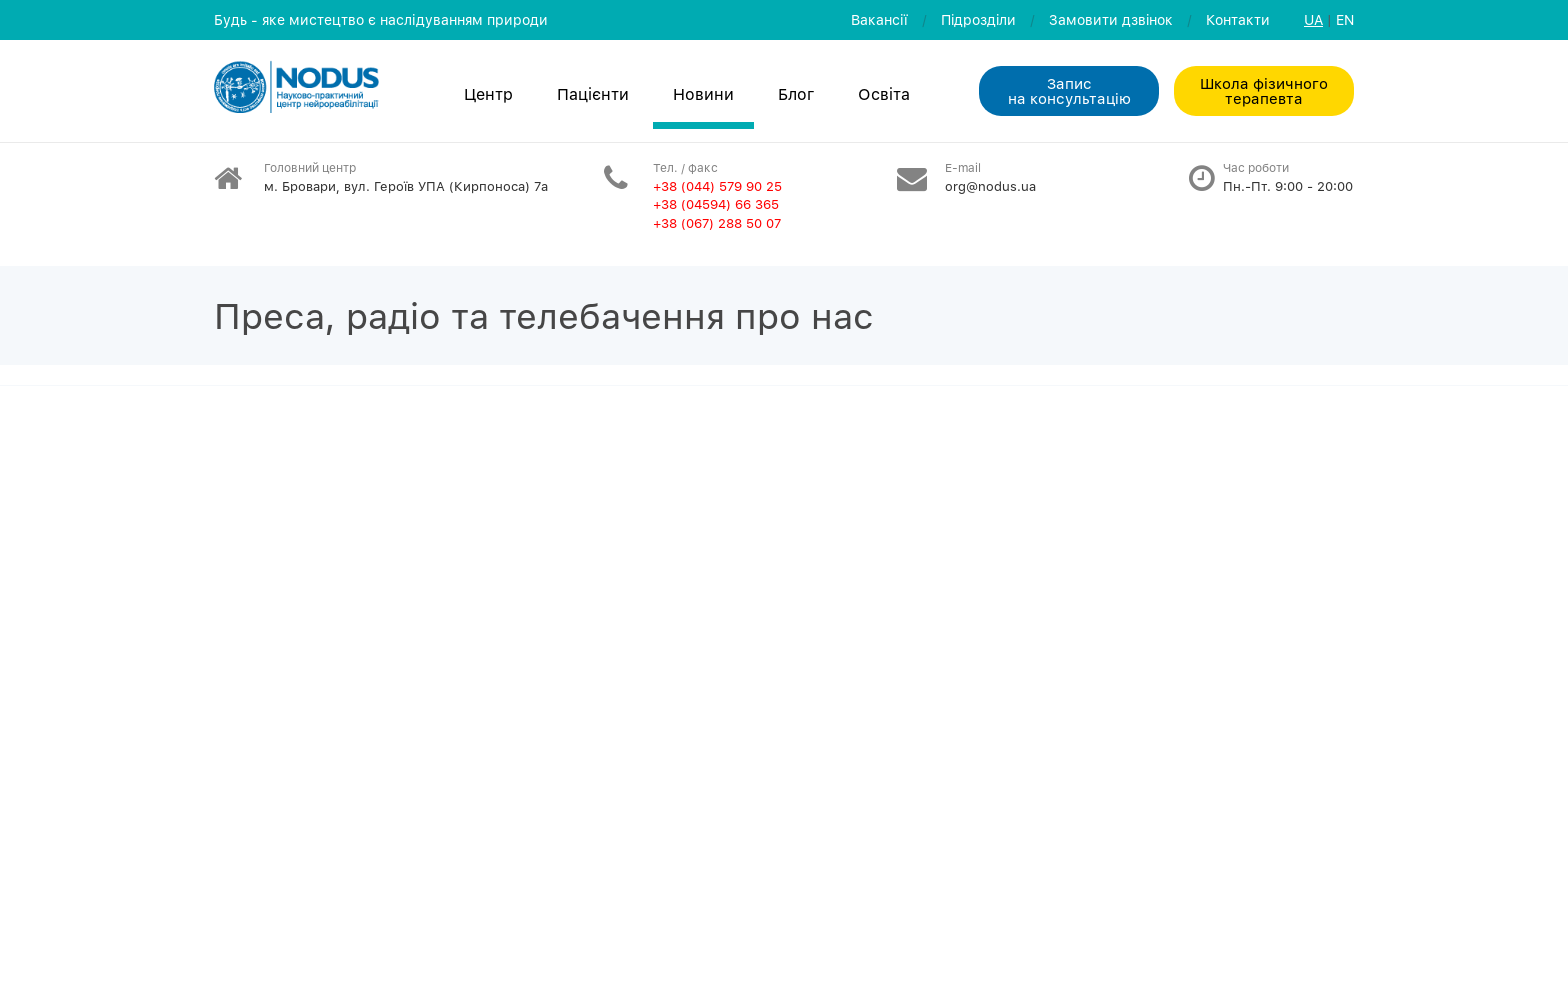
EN (1345, 19)
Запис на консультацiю (1069, 90)
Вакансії (879, 19)
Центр (488, 94)
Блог (796, 94)
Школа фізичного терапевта (1264, 90)
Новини (703, 94)
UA (1313, 19)
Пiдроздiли (978, 19)
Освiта (884, 94)
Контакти (1238, 19)
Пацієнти (593, 94)
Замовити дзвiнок (1111, 19)
